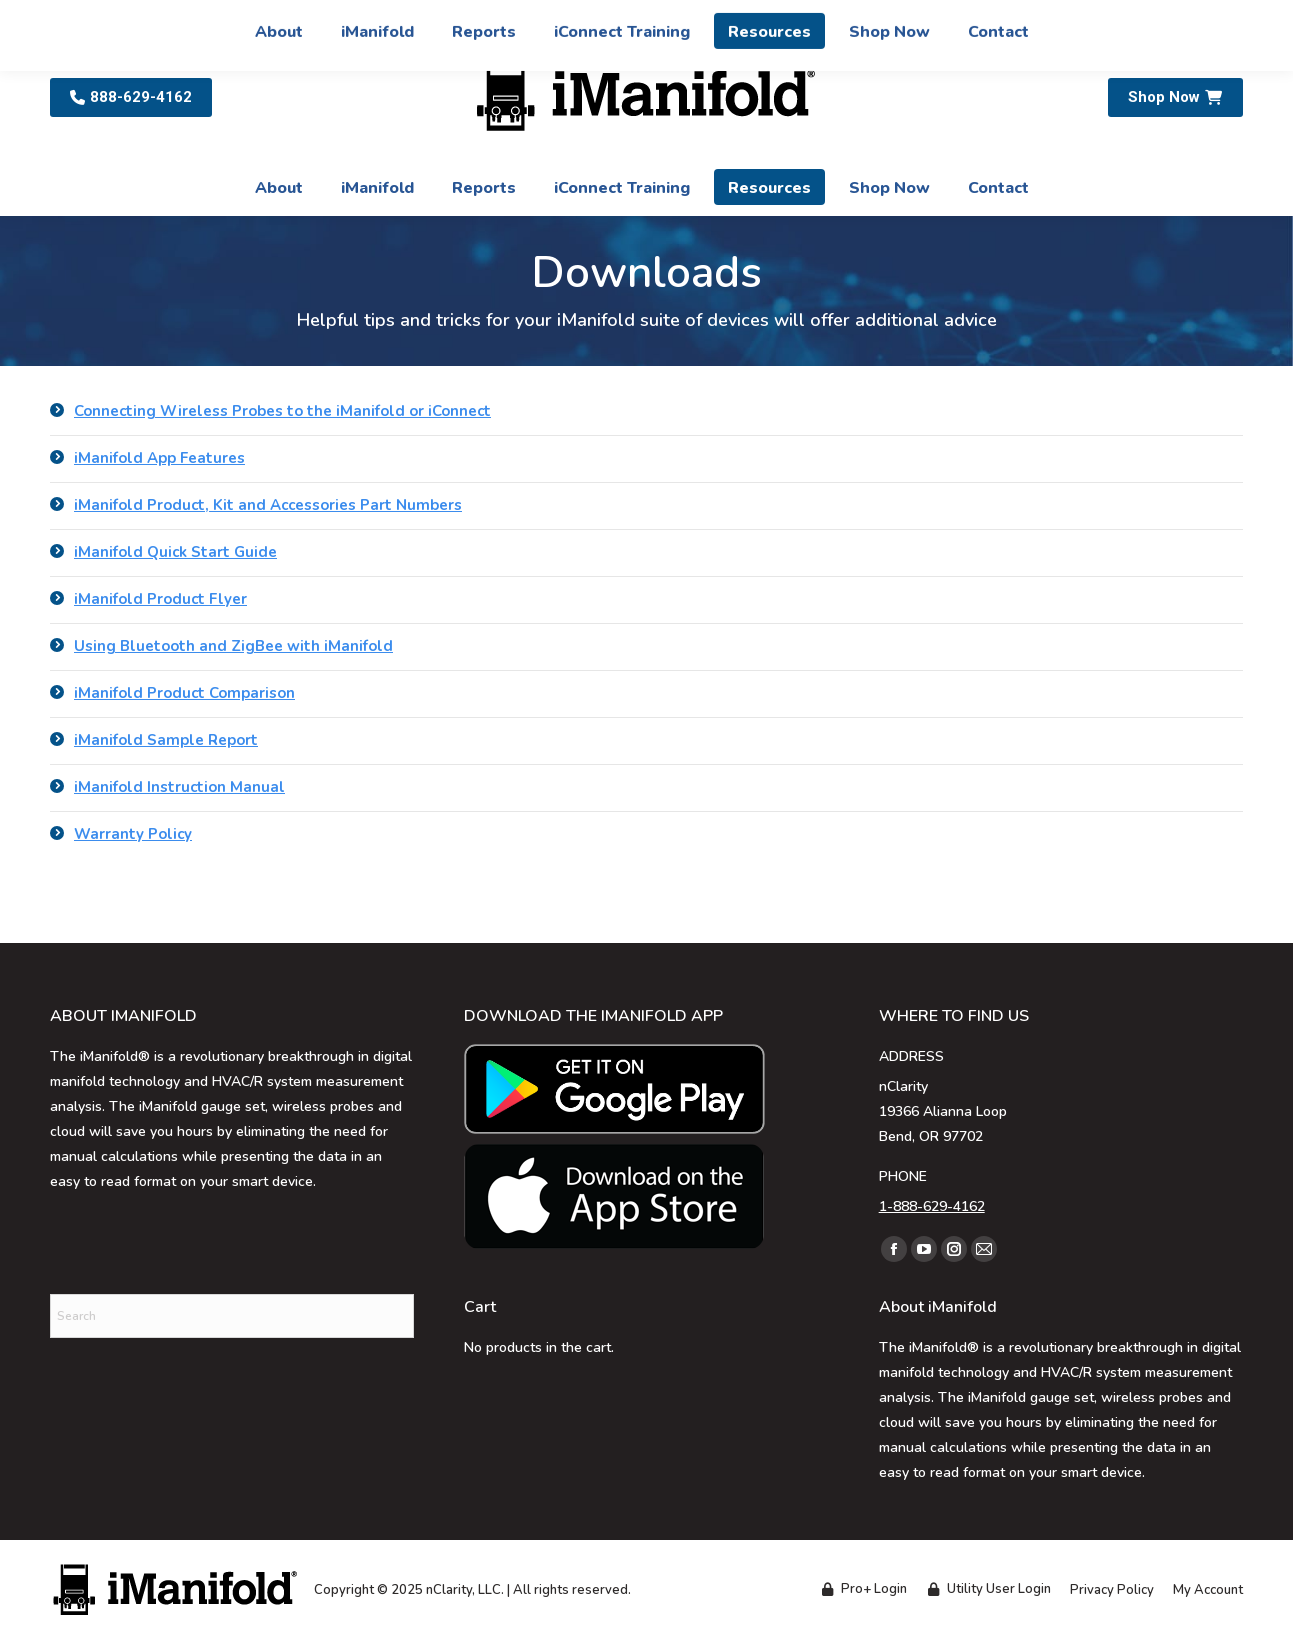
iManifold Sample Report (166, 740)
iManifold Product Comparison (184, 693)
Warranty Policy (133, 834)
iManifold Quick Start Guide (175, 552)
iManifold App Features (159, 458)
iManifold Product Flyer (160, 599)
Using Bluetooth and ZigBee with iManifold (233, 646)
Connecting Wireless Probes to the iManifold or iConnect (282, 411)
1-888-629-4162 (932, 1206)
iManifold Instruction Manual (179, 787)
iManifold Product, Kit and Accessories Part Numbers (268, 505)
